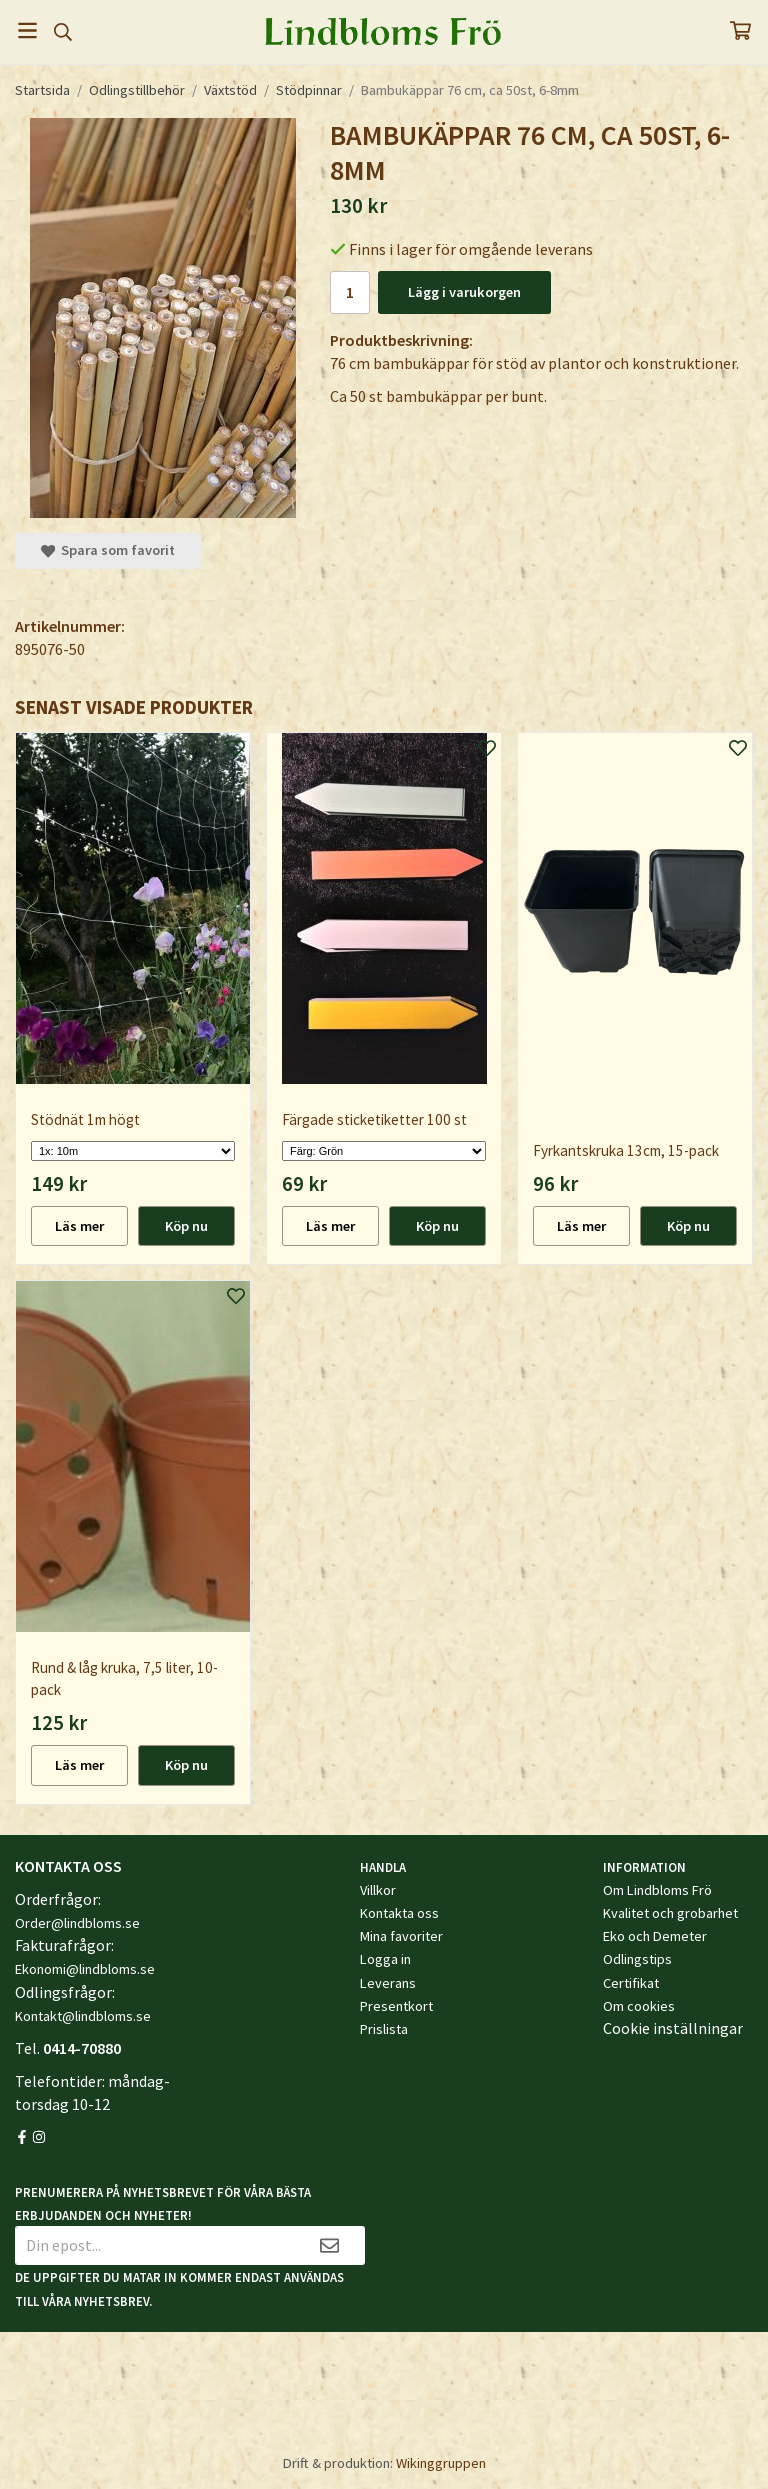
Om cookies (639, 2006)
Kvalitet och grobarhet (670, 1913)
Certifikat (631, 1983)
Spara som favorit (108, 550)
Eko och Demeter (655, 1936)
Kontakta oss (399, 1913)
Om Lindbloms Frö (657, 1890)
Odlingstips (637, 1959)
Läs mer (79, 1226)
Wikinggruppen (441, 2463)
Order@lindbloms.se (77, 1923)
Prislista (384, 2029)
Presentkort (396, 2006)
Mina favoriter (401, 1936)
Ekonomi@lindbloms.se (85, 1969)
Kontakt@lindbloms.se (83, 2016)
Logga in (385, 1959)
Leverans (388, 1983)
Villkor (378, 1890)
